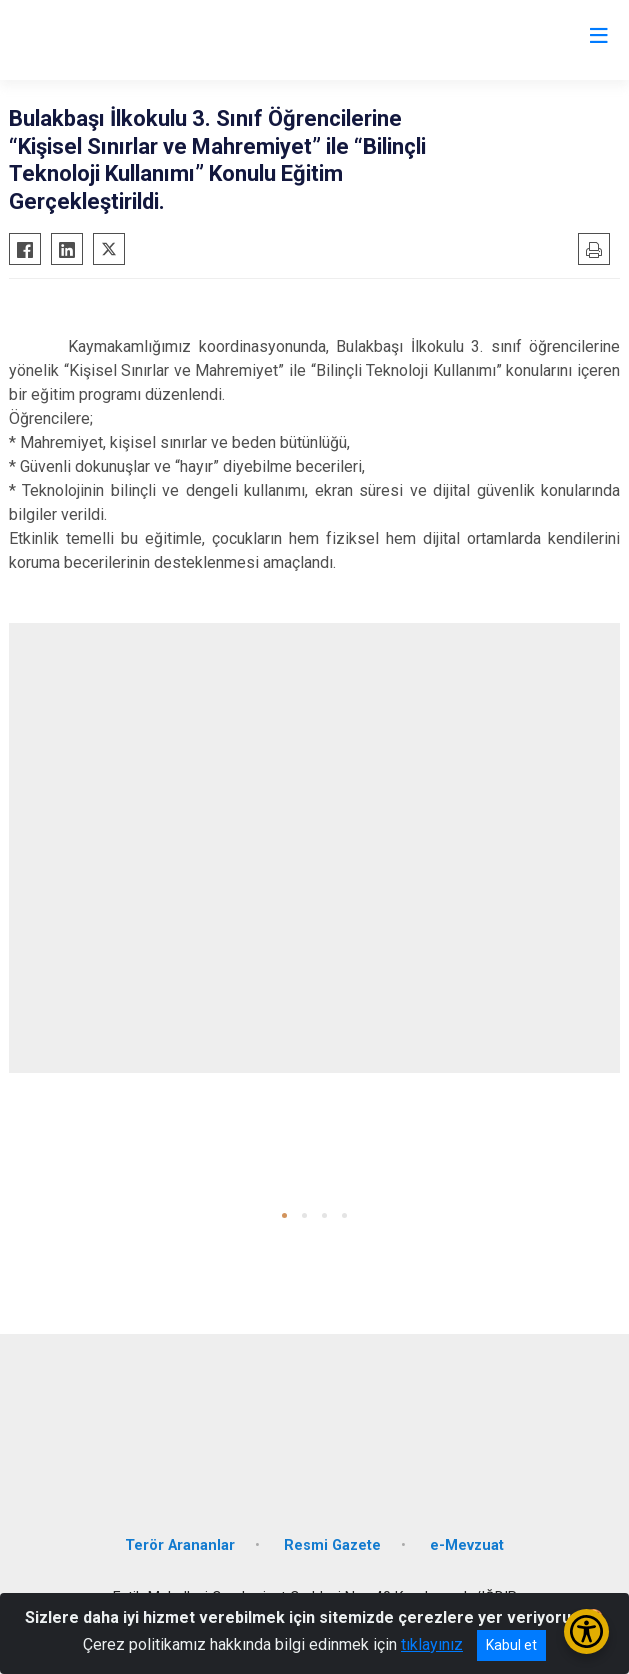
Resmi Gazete (332, 1545)
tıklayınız (432, 1644)
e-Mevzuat (467, 1545)
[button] (284, 1215)
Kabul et (511, 1645)
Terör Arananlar (180, 1545)
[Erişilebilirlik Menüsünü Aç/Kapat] (586, 1631)
